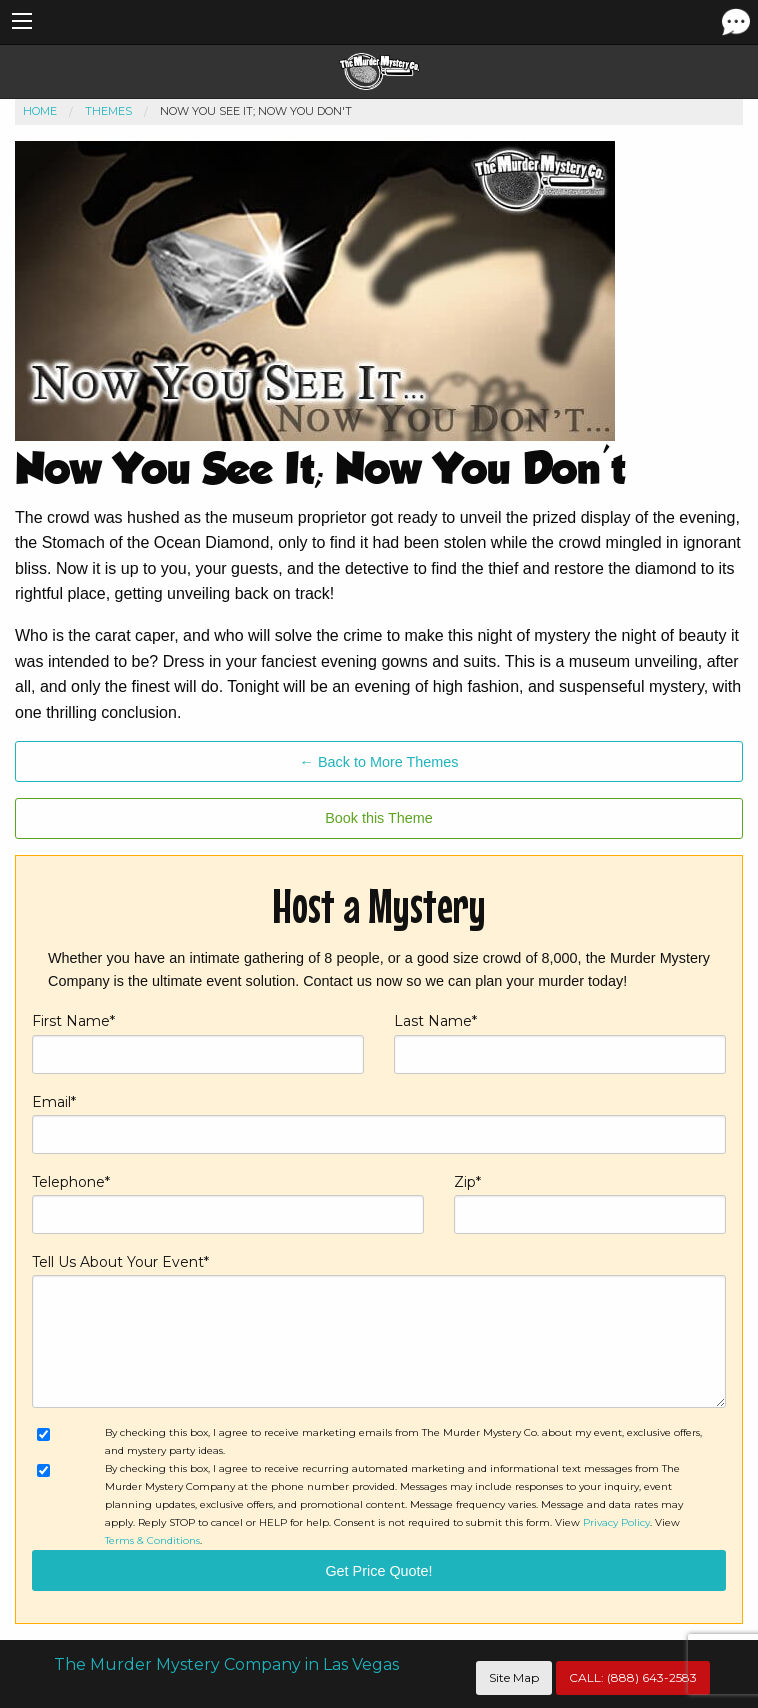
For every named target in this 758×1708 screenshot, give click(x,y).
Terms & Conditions (152, 1540)
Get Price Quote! (378, 1571)
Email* (379, 1123)
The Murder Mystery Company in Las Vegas (226, 1664)
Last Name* (560, 1042)
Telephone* (228, 1203)
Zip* (590, 1203)
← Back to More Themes (379, 762)
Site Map (514, 1677)
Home (40, 111)
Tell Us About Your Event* (379, 1330)
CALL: (633, 1677)
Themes (108, 111)
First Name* (198, 1042)
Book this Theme (379, 818)
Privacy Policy (616, 1522)
